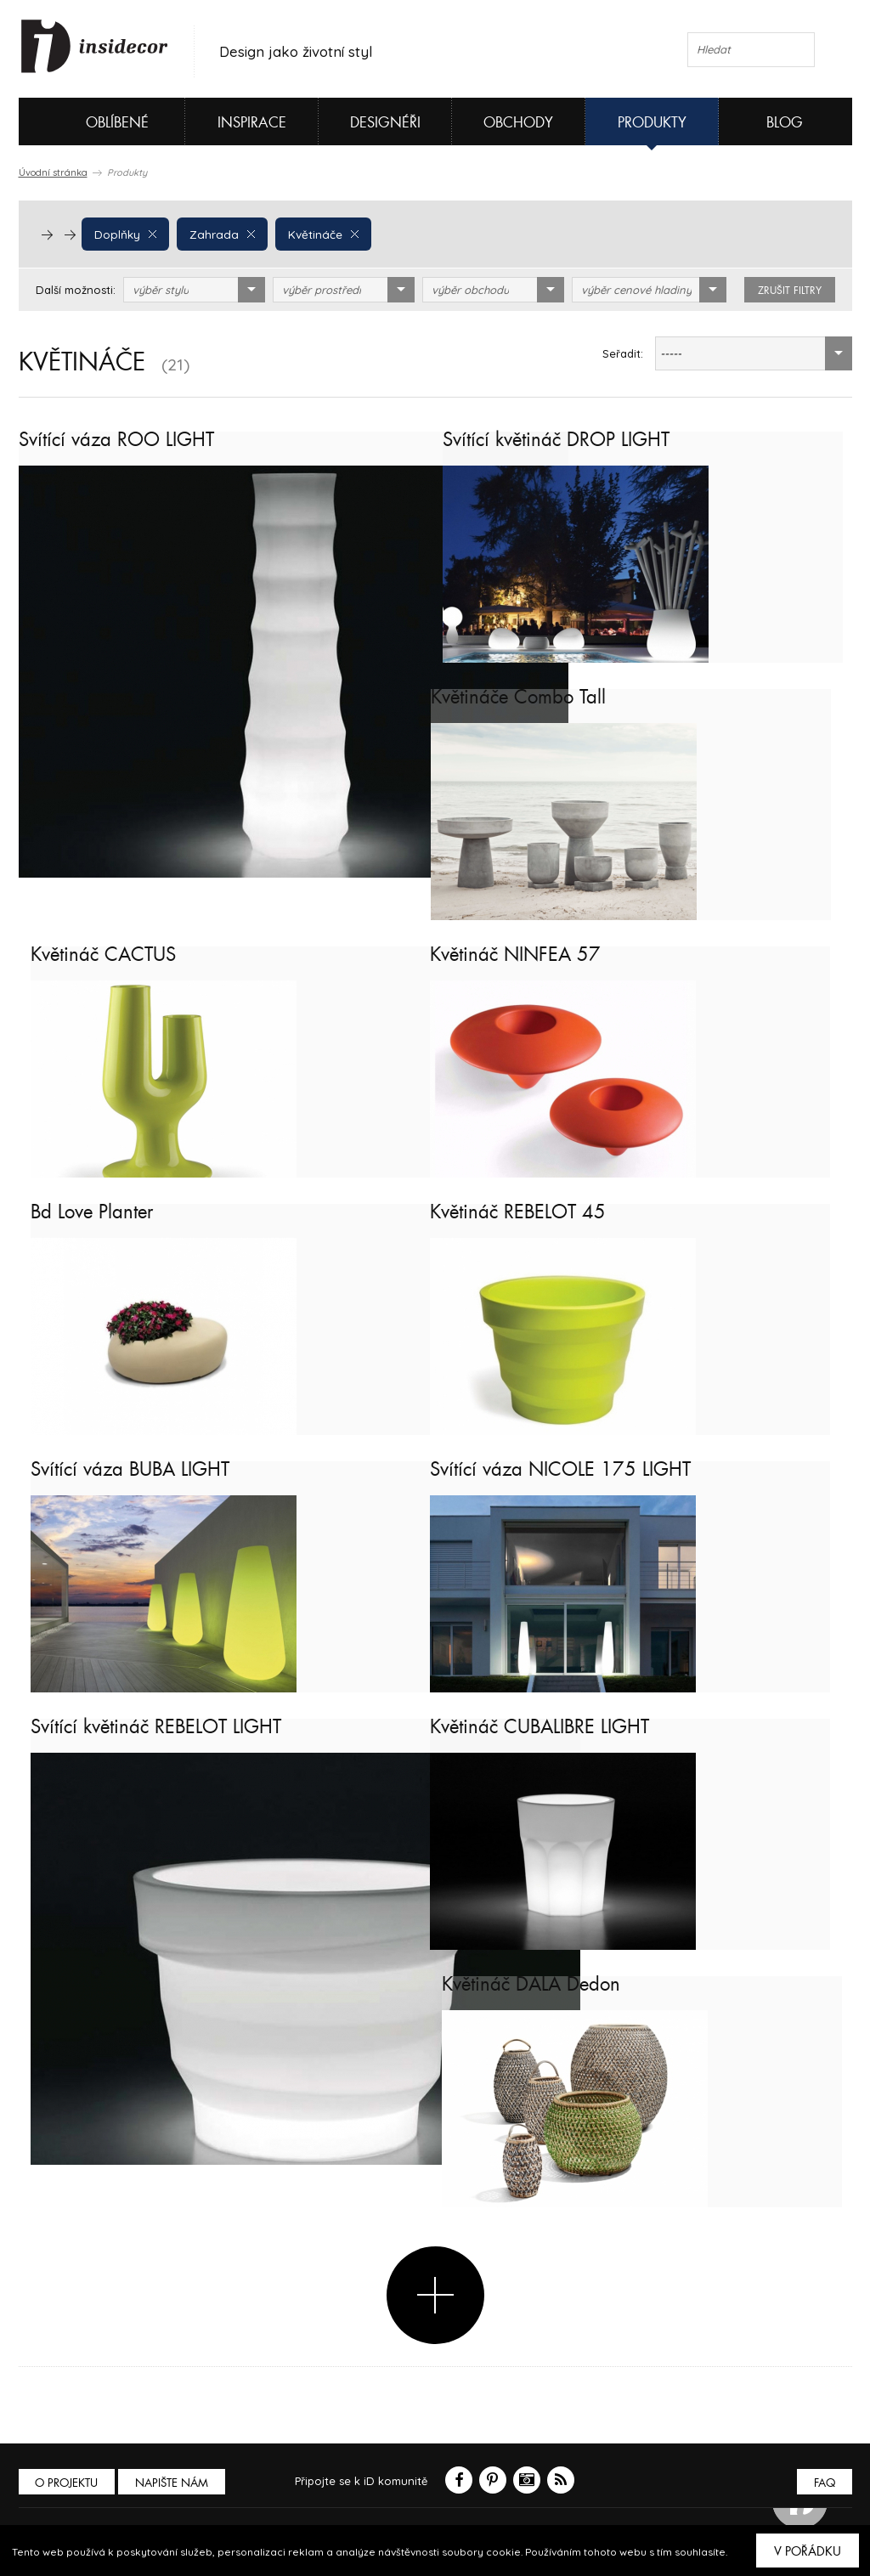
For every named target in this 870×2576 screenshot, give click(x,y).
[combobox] (194, 289)
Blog (784, 123)
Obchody (518, 123)
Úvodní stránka (53, 172)
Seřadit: (622, 353)
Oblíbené (89, 121)
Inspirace (252, 123)
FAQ (823, 2483)
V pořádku (807, 2551)
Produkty (652, 123)
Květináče (316, 233)
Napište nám (175, 2483)
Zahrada (219, 233)
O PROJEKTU (68, 2483)
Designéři (385, 123)
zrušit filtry (790, 290)
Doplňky (124, 233)
